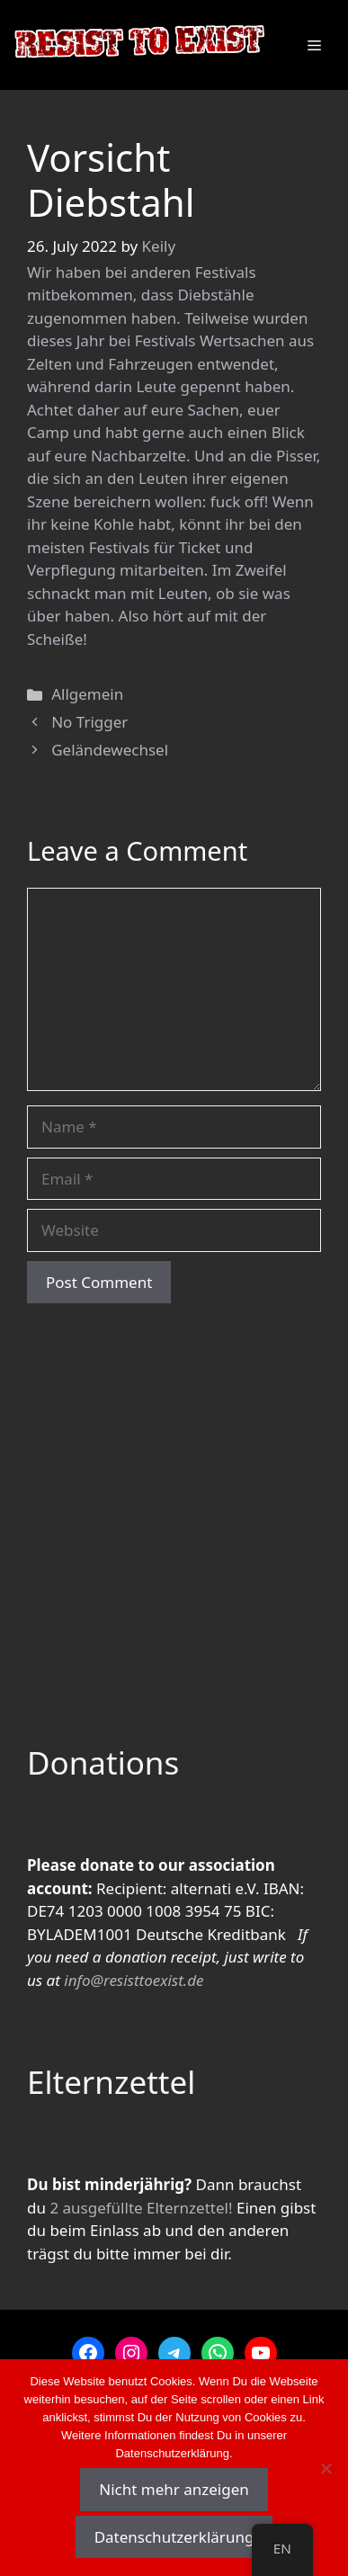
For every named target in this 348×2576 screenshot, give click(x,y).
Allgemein (87, 694)
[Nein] (326, 2468)
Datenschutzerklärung (174, 2537)
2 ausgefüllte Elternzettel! (140, 2207)
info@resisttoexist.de (133, 1980)
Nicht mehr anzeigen (174, 2489)
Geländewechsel (109, 749)
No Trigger (89, 721)
